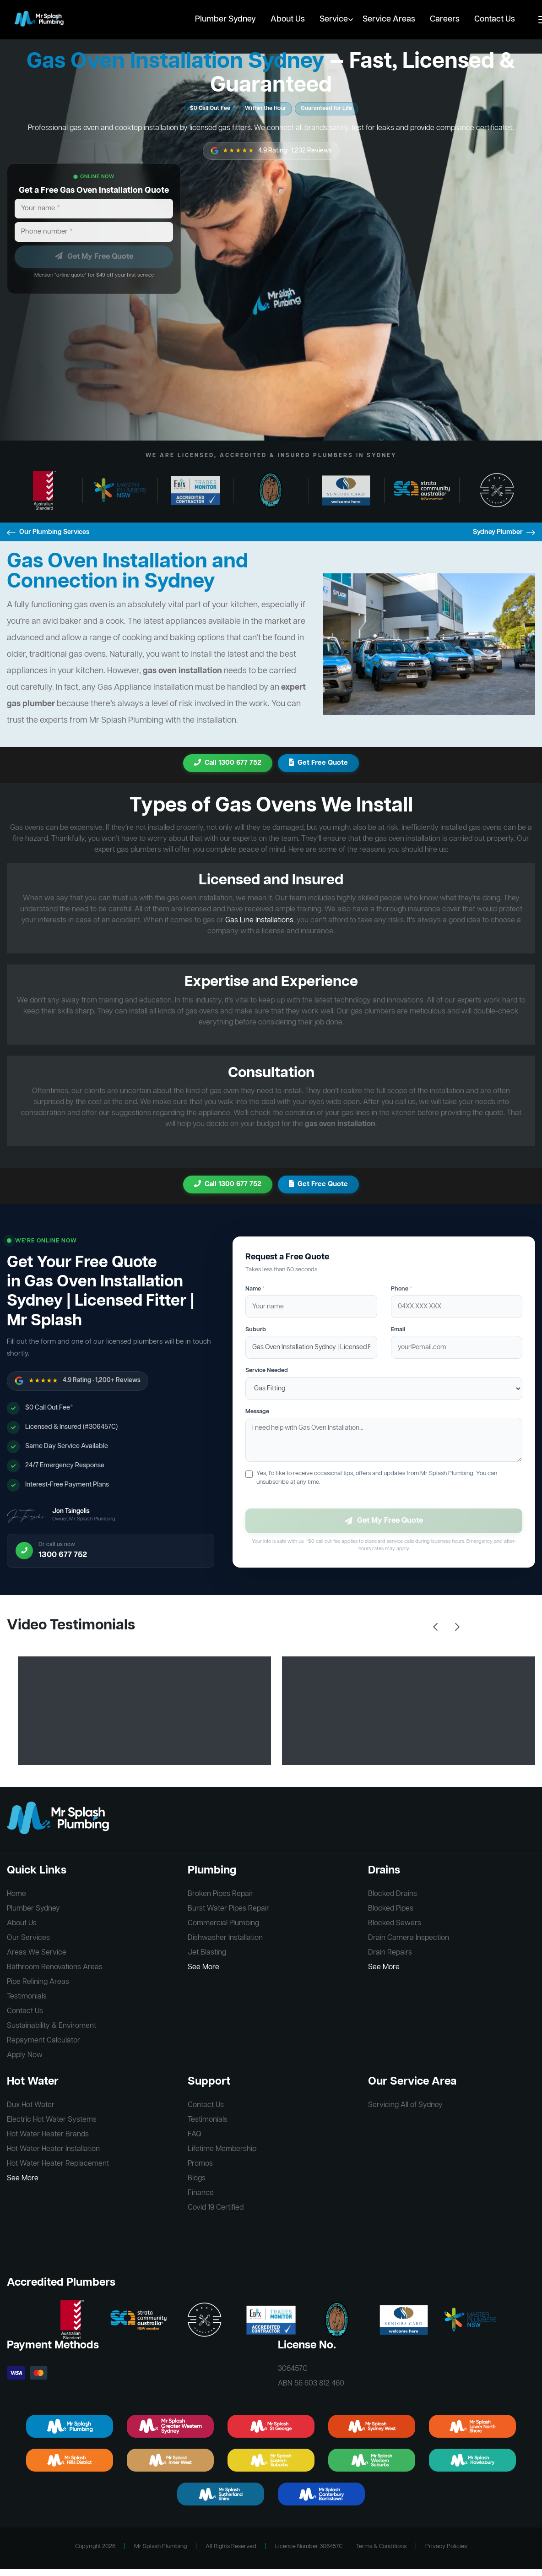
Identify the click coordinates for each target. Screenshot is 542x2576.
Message (257, 1412)
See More (203, 1967)
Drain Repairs (390, 1953)
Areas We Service (36, 1953)
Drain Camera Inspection (408, 1938)
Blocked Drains (392, 1894)
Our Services (28, 1938)
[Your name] (94, 208)
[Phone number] (94, 232)
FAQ (194, 2134)
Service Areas (389, 19)
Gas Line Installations (259, 920)
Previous (435, 1627)
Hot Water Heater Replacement (58, 2164)
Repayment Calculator (43, 2041)
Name (255, 1289)
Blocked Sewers (394, 1923)
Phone (401, 1289)
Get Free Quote (318, 763)
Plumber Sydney (225, 19)
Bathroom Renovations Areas (55, 1967)
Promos (200, 2164)
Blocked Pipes (390, 1909)
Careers (445, 19)
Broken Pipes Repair (220, 1894)
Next (457, 1627)
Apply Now (25, 2055)
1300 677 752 (62, 1554)
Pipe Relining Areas (38, 1982)
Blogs (197, 2178)
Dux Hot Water (30, 2105)
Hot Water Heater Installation (53, 2149)
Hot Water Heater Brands (48, 2134)
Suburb (255, 1330)
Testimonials (27, 1997)
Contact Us (494, 19)
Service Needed (266, 1370)
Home (16, 1894)
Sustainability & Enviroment (51, 2026)
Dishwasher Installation (225, 1938)
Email (398, 1330)
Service (334, 19)
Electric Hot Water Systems (52, 2120)
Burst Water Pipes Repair (228, 1909)
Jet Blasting (207, 1953)
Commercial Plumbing (223, 1923)
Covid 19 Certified (216, 2208)
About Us (288, 19)
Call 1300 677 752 (227, 763)
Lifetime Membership (222, 2149)
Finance (201, 2193)
